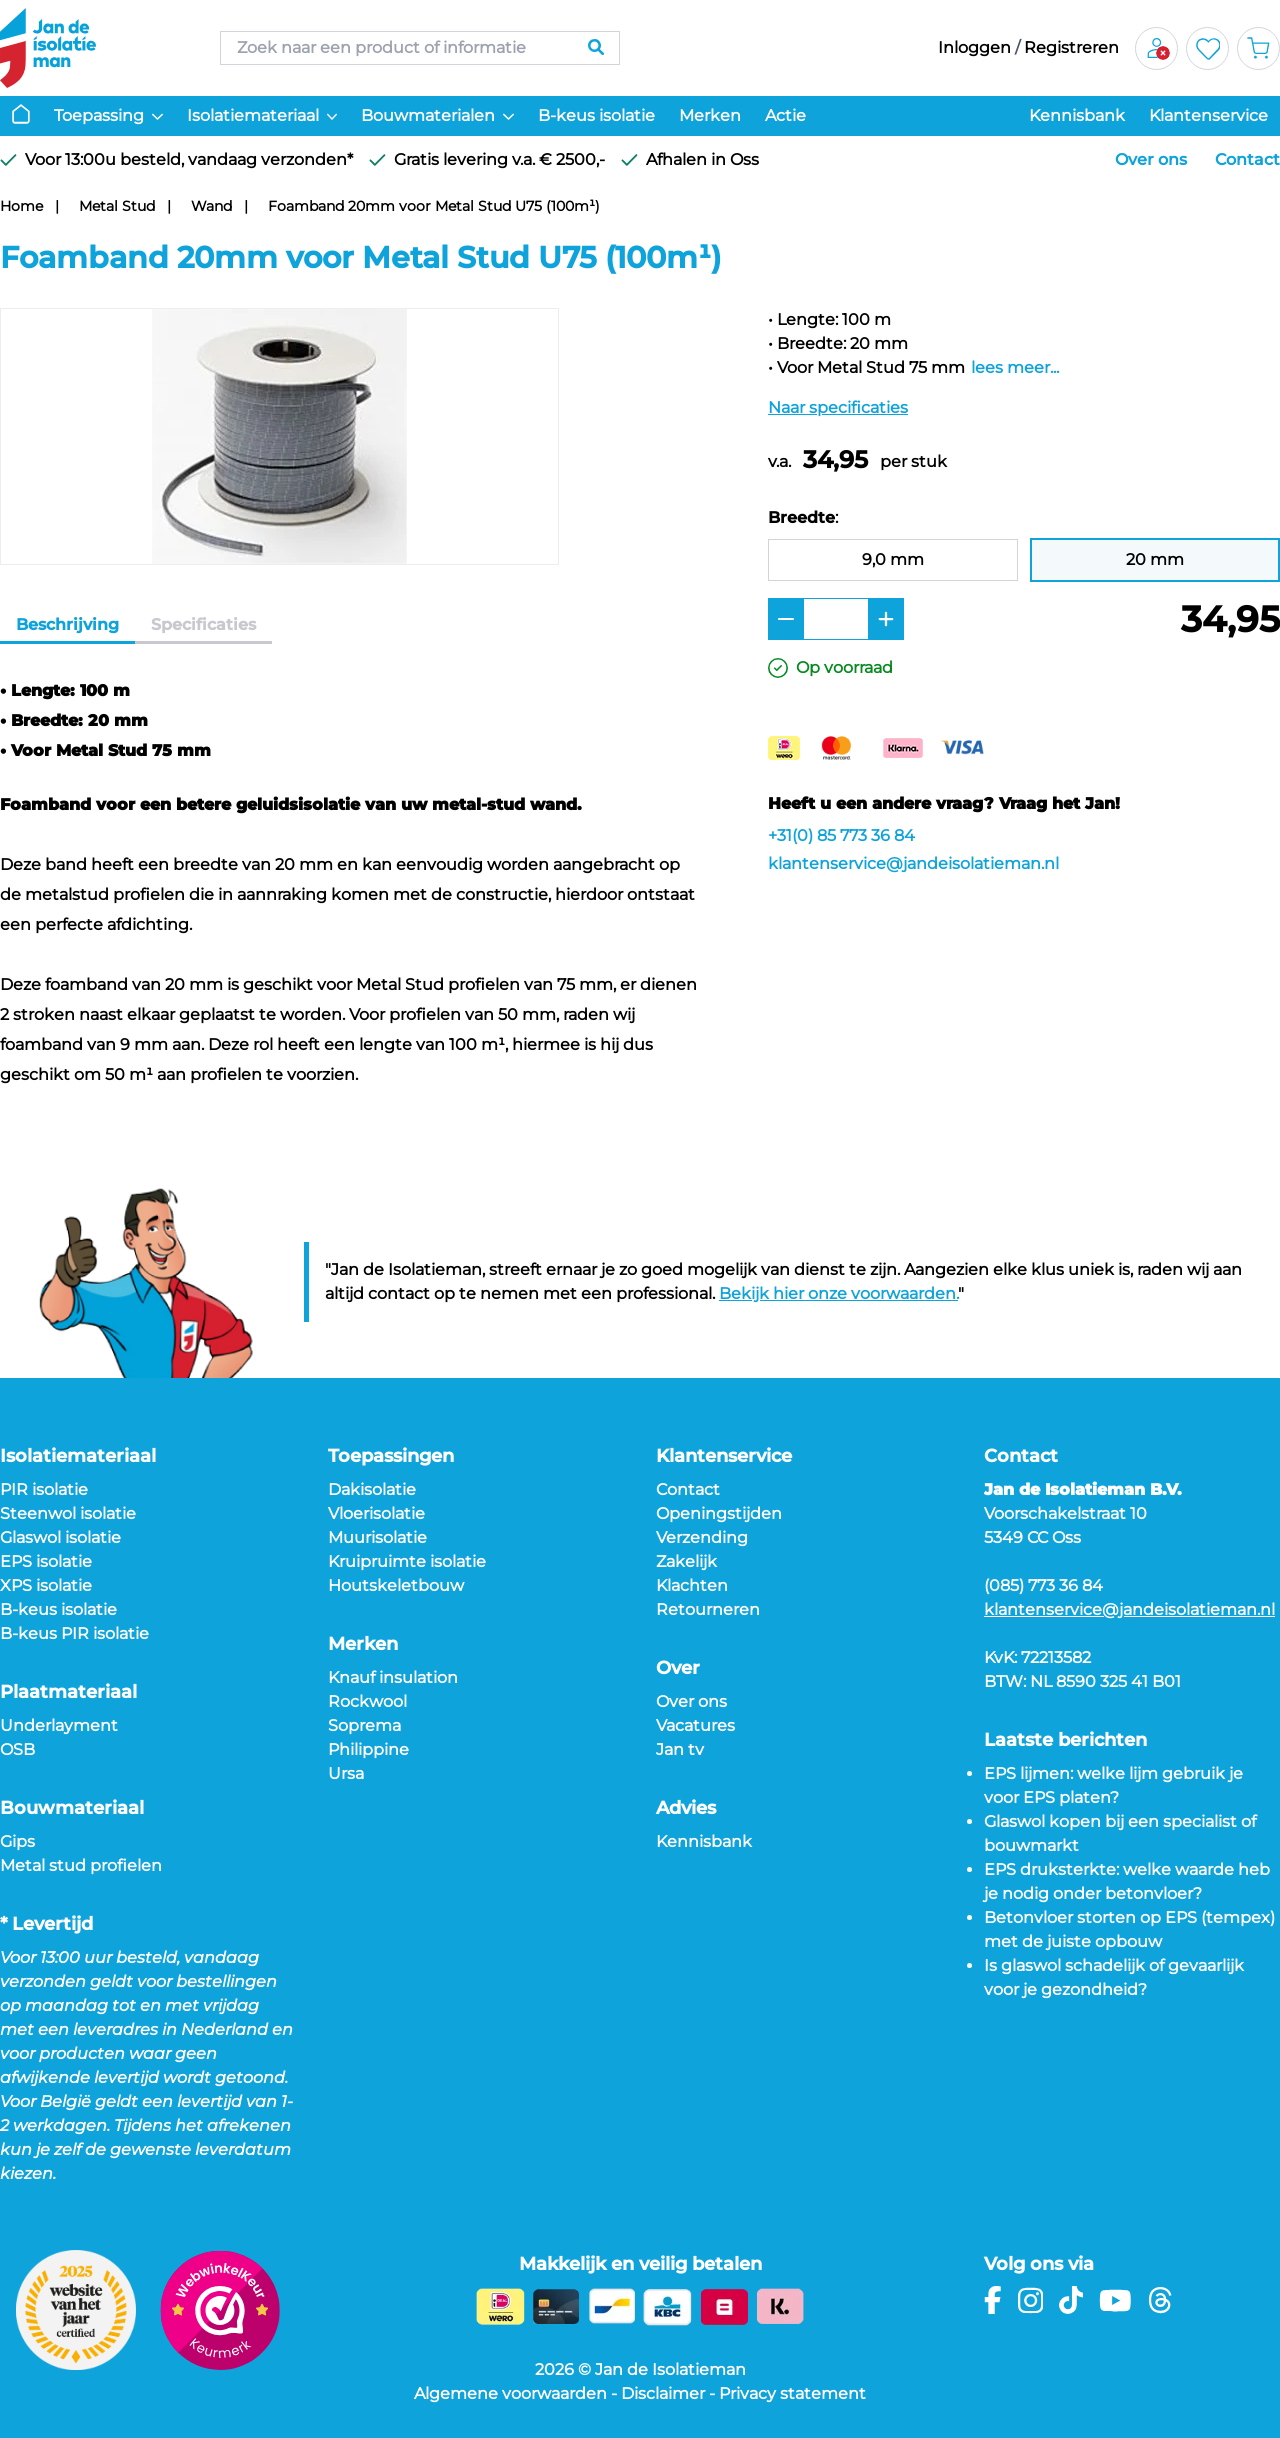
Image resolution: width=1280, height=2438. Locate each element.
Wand (211, 206)
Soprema (364, 1725)
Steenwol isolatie (68, 1513)
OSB (17, 1749)
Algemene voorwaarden (510, 2393)
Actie (785, 115)
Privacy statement (792, 2393)
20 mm (1155, 559)
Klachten (692, 1585)
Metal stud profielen (81, 1865)
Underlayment (59, 1725)
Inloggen (974, 47)
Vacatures (695, 1725)
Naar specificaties (838, 407)
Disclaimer (663, 2393)
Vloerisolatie (376, 1513)
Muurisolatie (377, 1537)
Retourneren (708, 1609)
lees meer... (1015, 367)
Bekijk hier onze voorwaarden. (838, 1293)
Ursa (346, 1773)
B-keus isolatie (596, 115)
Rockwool (367, 1701)
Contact (1247, 159)
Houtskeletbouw (396, 1585)
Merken (710, 115)
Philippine (368, 1749)
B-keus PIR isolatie (74, 1633)
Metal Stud (117, 206)
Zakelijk (686, 1561)
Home (21, 206)
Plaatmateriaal (68, 1692)
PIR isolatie (44, 1489)
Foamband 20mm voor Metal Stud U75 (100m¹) (434, 206)
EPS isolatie (46, 1561)
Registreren (1071, 47)
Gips (17, 1841)
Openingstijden (719, 1513)
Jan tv (680, 1749)
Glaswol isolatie (60, 1537)
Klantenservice (1208, 115)
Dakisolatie (372, 1489)
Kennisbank (1077, 115)
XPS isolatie (46, 1585)
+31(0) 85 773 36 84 (841, 835)
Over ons (1151, 159)
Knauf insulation (393, 1677)
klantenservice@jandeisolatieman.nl (913, 863)
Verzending (702, 1537)
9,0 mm (893, 559)
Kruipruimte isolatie (407, 1561)
